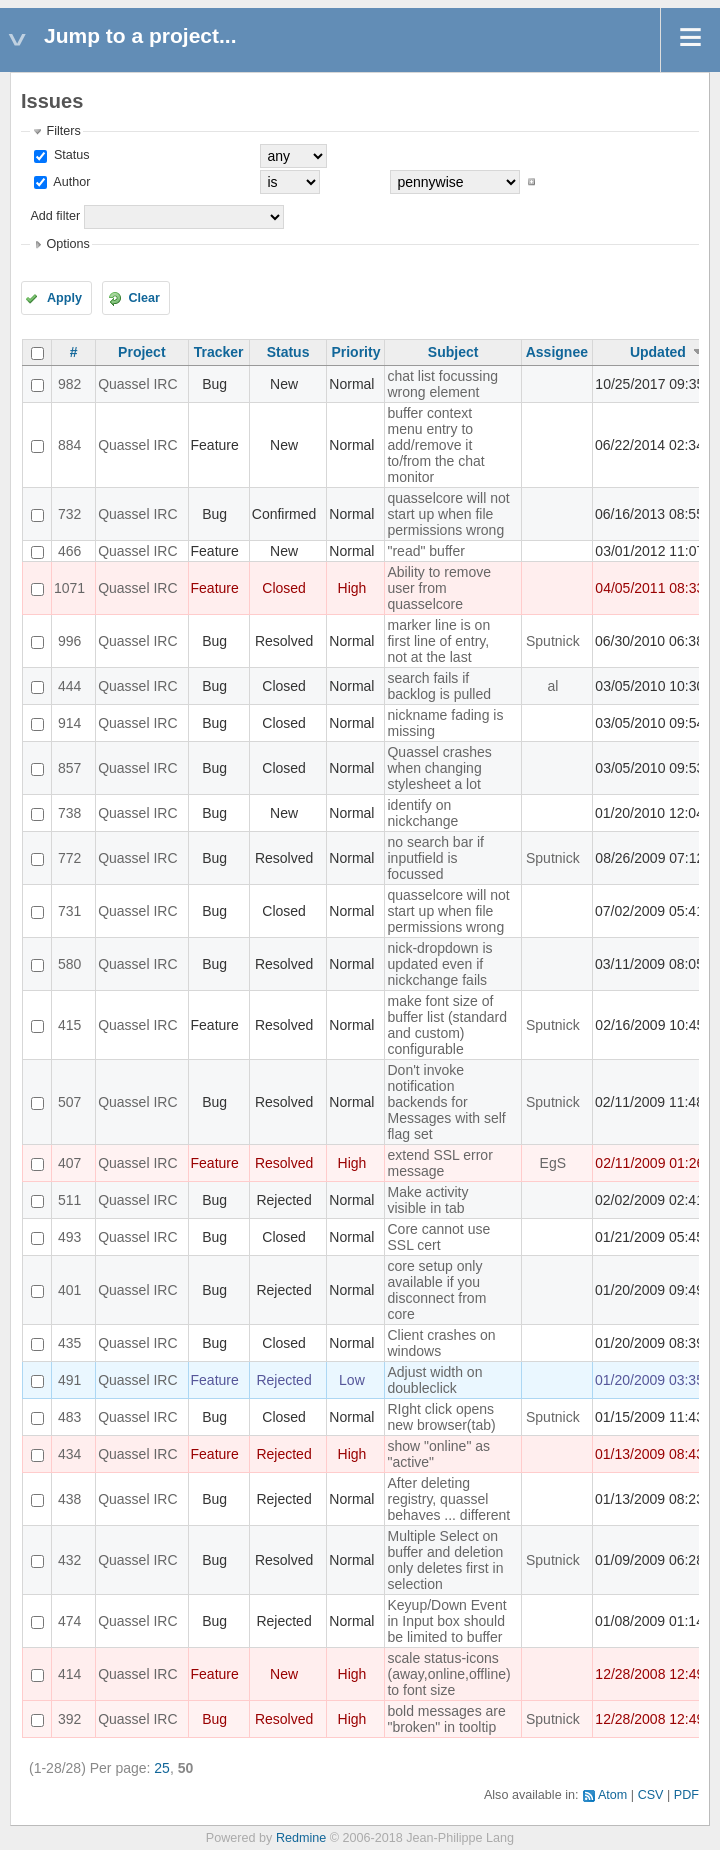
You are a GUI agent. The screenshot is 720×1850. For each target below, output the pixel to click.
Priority (355, 352)
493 (69, 1237)
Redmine (301, 1838)
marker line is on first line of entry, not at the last (438, 641)
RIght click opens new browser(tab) (441, 1417)
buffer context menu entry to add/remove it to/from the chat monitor (435, 445)
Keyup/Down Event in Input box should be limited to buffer (446, 1621)
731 (69, 911)
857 (69, 768)
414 (69, 1674)
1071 (69, 588)
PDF (686, 1795)
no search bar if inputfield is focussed (435, 858)
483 (69, 1417)
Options (67, 244)
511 (69, 1200)
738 (69, 813)
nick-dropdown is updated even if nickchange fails (439, 964)
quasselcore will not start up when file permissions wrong (448, 514)
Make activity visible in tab (427, 1200)
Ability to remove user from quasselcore (438, 588)
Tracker (219, 352)
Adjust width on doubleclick (434, 1380)
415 (69, 1025)
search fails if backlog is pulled (439, 686)
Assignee (557, 352)
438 (69, 1499)
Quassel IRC (137, 384)
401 (69, 1290)
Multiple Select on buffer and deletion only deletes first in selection (445, 1560)
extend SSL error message (439, 1163)
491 (69, 1380)
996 (69, 641)
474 (69, 1621)
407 (69, 1163)
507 (69, 1102)
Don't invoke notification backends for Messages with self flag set (446, 1102)
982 (69, 384)
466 (69, 551)
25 (162, 1768)
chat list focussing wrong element (442, 384)
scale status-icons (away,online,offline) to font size (448, 1674)
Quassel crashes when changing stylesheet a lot (439, 768)
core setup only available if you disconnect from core (436, 1290)
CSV (651, 1795)
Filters (63, 131)
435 (69, 1343)
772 (69, 858)
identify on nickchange (422, 813)
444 (69, 686)
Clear (144, 298)
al (552, 686)
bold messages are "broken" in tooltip (446, 1719)
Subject (453, 352)
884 (69, 445)
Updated (658, 352)
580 (69, 964)
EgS (553, 1163)
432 (69, 1560)
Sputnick (553, 641)
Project (141, 352)
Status (69, 155)
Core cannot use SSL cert (438, 1237)
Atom (612, 1795)
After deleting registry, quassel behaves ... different (448, 1499)
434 (69, 1454)
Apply (64, 298)
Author (70, 182)
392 (69, 1719)
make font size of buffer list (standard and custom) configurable (447, 1025)
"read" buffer (425, 551)
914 (69, 723)
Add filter (55, 216)
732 (69, 514)
